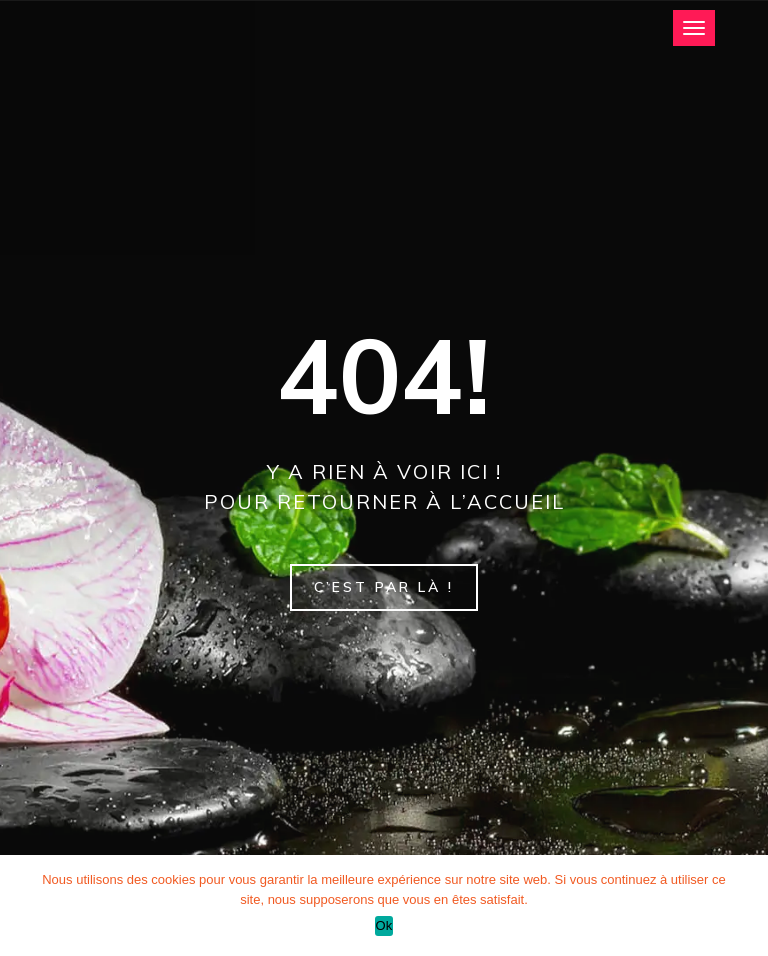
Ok (383, 925)
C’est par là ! (384, 587)
